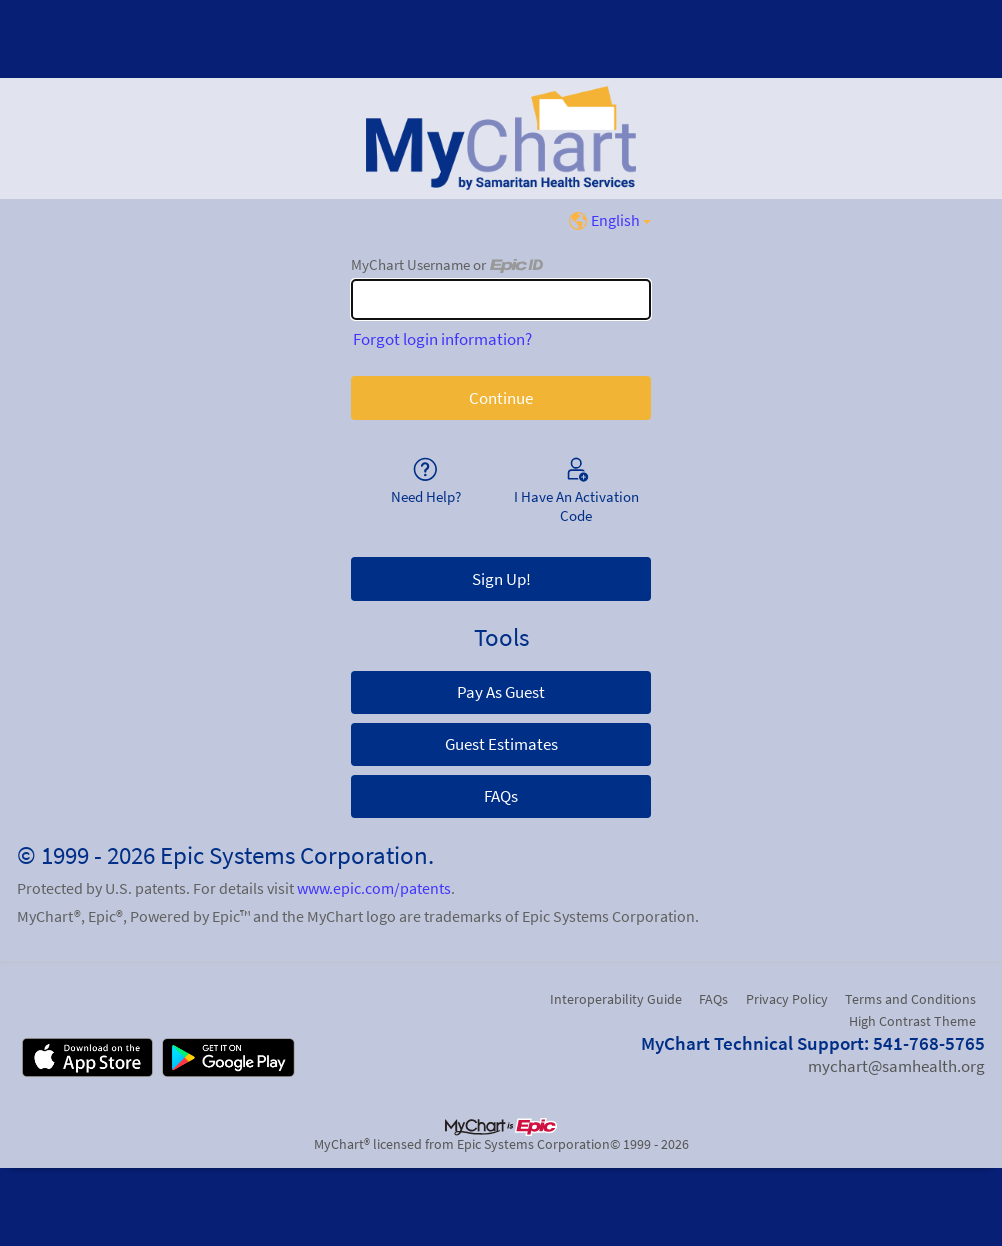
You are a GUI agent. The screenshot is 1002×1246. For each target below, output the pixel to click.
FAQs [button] (501, 796)
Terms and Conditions (910, 999)
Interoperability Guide (616, 999)
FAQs (713, 999)
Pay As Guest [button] (501, 692)
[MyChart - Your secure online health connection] (501, 138)
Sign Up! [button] (501, 579)
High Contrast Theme (912, 1021)
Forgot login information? (442, 339)
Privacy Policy (787, 999)
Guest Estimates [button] (501, 744)
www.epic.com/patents (374, 888)
